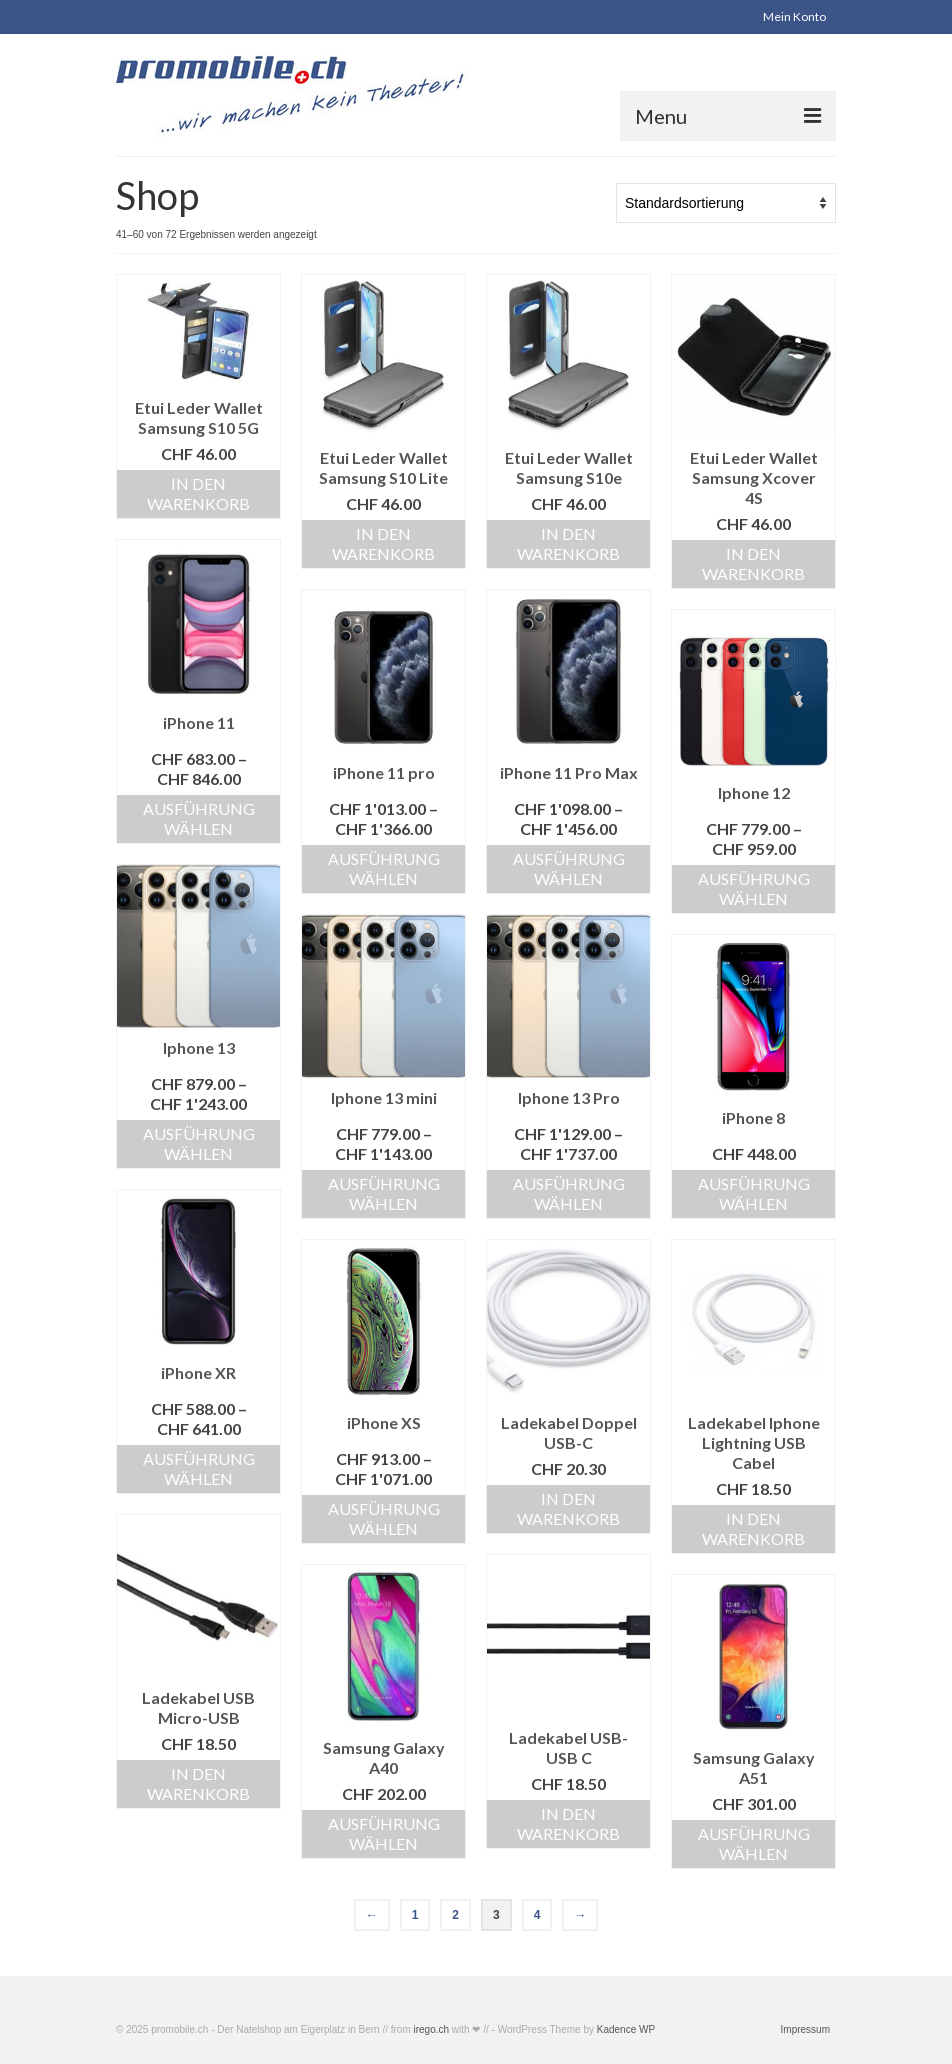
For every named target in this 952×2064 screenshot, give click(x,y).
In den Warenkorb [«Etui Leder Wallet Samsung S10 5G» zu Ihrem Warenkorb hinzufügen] (198, 493)
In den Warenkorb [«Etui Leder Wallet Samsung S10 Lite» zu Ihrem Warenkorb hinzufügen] (383, 543)
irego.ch (432, 2029)
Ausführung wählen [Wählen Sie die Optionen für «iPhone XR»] (199, 1468)
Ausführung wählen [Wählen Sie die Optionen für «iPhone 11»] (199, 818)
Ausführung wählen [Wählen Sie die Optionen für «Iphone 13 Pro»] (569, 1193)
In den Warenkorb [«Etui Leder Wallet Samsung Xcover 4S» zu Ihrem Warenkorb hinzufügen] (753, 563)
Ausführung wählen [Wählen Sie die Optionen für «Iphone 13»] (199, 1143)
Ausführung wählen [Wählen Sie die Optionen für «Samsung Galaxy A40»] (384, 1833)
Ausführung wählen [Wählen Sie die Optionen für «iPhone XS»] (384, 1518)
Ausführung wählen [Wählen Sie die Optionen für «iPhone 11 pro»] (384, 868)
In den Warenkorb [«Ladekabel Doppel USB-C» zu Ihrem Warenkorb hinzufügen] (568, 1508)
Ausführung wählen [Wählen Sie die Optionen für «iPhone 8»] (754, 1193)
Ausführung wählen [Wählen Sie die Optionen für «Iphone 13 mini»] (384, 1193)
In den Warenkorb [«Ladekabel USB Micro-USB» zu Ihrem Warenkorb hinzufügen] (198, 1783)
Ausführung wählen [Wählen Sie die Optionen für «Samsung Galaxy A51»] (754, 1843)
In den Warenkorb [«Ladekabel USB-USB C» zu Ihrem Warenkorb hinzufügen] (568, 1823)
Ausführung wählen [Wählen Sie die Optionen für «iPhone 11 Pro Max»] (569, 868)
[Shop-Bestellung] (726, 203)
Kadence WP (626, 2029)
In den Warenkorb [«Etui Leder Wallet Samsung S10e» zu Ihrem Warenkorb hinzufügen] (568, 543)
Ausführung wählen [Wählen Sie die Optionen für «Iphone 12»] (754, 888)
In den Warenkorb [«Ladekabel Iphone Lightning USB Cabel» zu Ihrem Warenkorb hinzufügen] (753, 1528)
